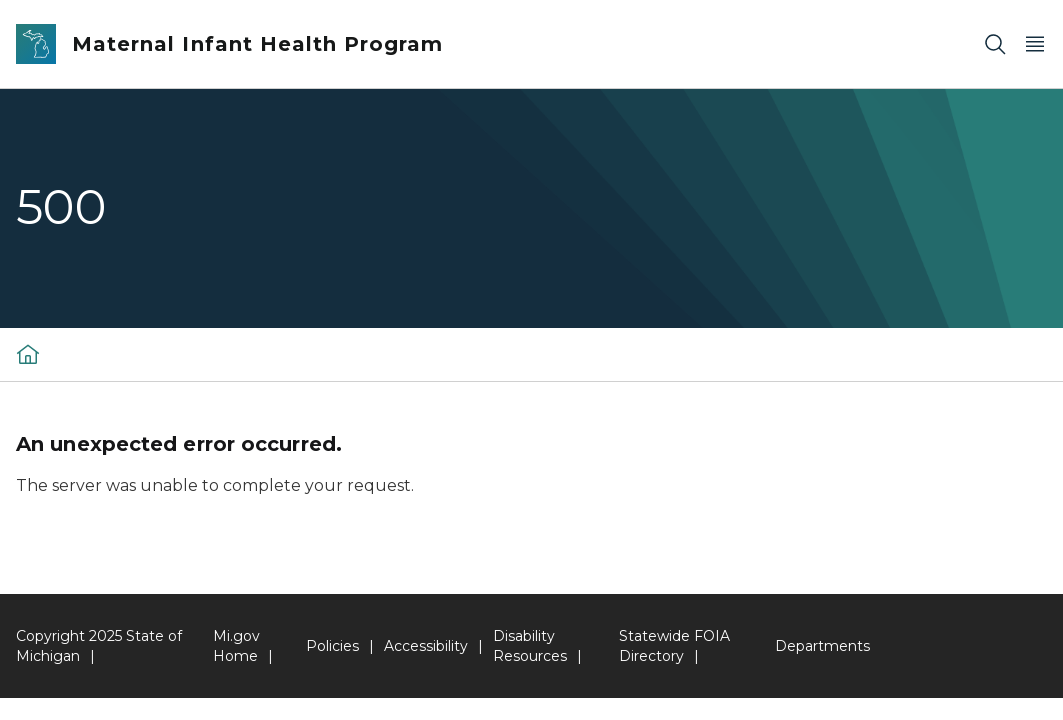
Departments (822, 646)
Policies (332, 646)
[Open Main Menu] (1035, 44)
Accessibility (426, 646)
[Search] (995, 44)
